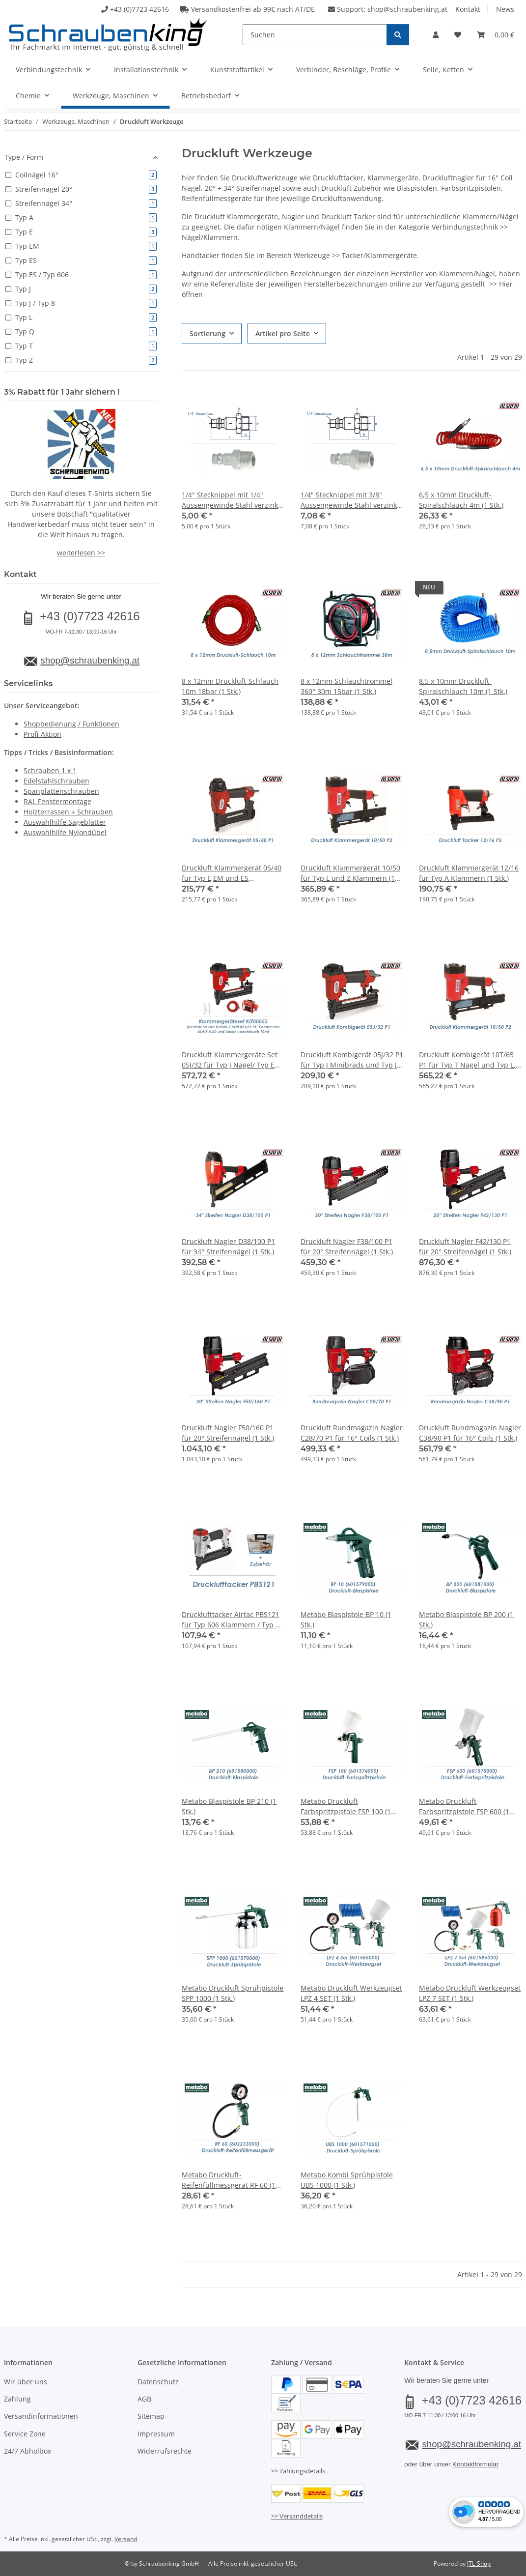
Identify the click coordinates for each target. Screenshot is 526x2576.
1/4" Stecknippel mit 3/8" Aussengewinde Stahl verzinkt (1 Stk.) (350, 500)
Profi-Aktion (42, 734)
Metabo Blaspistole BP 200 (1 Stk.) (466, 1619)
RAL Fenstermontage (57, 801)
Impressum (156, 2433)
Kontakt (467, 9)
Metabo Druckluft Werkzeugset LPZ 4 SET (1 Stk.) (351, 1993)
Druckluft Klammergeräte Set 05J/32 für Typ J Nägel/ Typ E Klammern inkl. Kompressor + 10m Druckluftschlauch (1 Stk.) (231, 1060)
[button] (435, 35)
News (505, 9)
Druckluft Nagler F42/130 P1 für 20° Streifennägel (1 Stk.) (465, 1246)
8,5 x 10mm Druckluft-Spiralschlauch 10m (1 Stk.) (463, 686)
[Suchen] (315, 34)
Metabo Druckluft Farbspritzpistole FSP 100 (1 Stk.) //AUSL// (346, 1806)
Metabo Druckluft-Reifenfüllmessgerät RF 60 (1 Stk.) (229, 2180)
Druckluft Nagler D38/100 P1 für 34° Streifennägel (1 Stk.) (228, 1246)
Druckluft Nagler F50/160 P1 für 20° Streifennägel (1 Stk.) (228, 1433)
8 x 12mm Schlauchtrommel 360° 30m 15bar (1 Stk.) (346, 686)
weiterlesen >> (81, 552)
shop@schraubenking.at (407, 9)
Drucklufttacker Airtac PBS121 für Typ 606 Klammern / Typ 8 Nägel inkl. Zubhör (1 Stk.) (230, 1620)
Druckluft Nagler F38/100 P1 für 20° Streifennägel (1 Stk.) (347, 1246)
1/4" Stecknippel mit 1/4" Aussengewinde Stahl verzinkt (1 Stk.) (231, 500)
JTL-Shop (479, 2563)
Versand (125, 2539)
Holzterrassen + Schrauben (68, 811)
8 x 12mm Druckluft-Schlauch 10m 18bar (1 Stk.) (230, 686)
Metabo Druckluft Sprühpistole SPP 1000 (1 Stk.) (232, 1993)
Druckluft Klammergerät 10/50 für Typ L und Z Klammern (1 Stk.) (350, 873)
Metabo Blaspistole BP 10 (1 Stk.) (346, 1619)
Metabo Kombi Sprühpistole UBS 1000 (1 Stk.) (347, 2180)
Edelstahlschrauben (56, 780)
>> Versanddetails (297, 2516)
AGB (144, 2398)
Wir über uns (25, 2381)
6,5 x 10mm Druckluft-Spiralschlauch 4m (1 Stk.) (461, 500)
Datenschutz (158, 2381)
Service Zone (25, 2433)
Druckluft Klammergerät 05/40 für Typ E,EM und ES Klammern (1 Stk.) (231, 873)
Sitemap (151, 2416)
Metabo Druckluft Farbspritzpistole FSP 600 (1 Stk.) (464, 1806)
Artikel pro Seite (282, 333)
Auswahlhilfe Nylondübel (65, 832)
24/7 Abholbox (27, 2451)
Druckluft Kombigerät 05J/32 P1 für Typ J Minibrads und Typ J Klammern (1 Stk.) (352, 1060)
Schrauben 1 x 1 (50, 770)
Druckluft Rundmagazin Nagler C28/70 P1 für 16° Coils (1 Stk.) (352, 1433)
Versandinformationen (41, 2416)
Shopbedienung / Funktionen (71, 723)
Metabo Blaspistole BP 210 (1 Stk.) (229, 1806)
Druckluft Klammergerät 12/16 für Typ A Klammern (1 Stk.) (469, 873)
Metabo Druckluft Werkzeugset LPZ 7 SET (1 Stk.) (470, 1993)
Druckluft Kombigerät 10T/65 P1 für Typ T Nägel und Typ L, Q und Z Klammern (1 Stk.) (467, 1060)
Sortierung (207, 333)
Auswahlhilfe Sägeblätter (65, 822)
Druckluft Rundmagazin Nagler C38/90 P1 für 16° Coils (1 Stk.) (470, 1433)
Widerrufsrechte (165, 2451)
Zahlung (17, 2398)
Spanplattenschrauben (61, 791)
